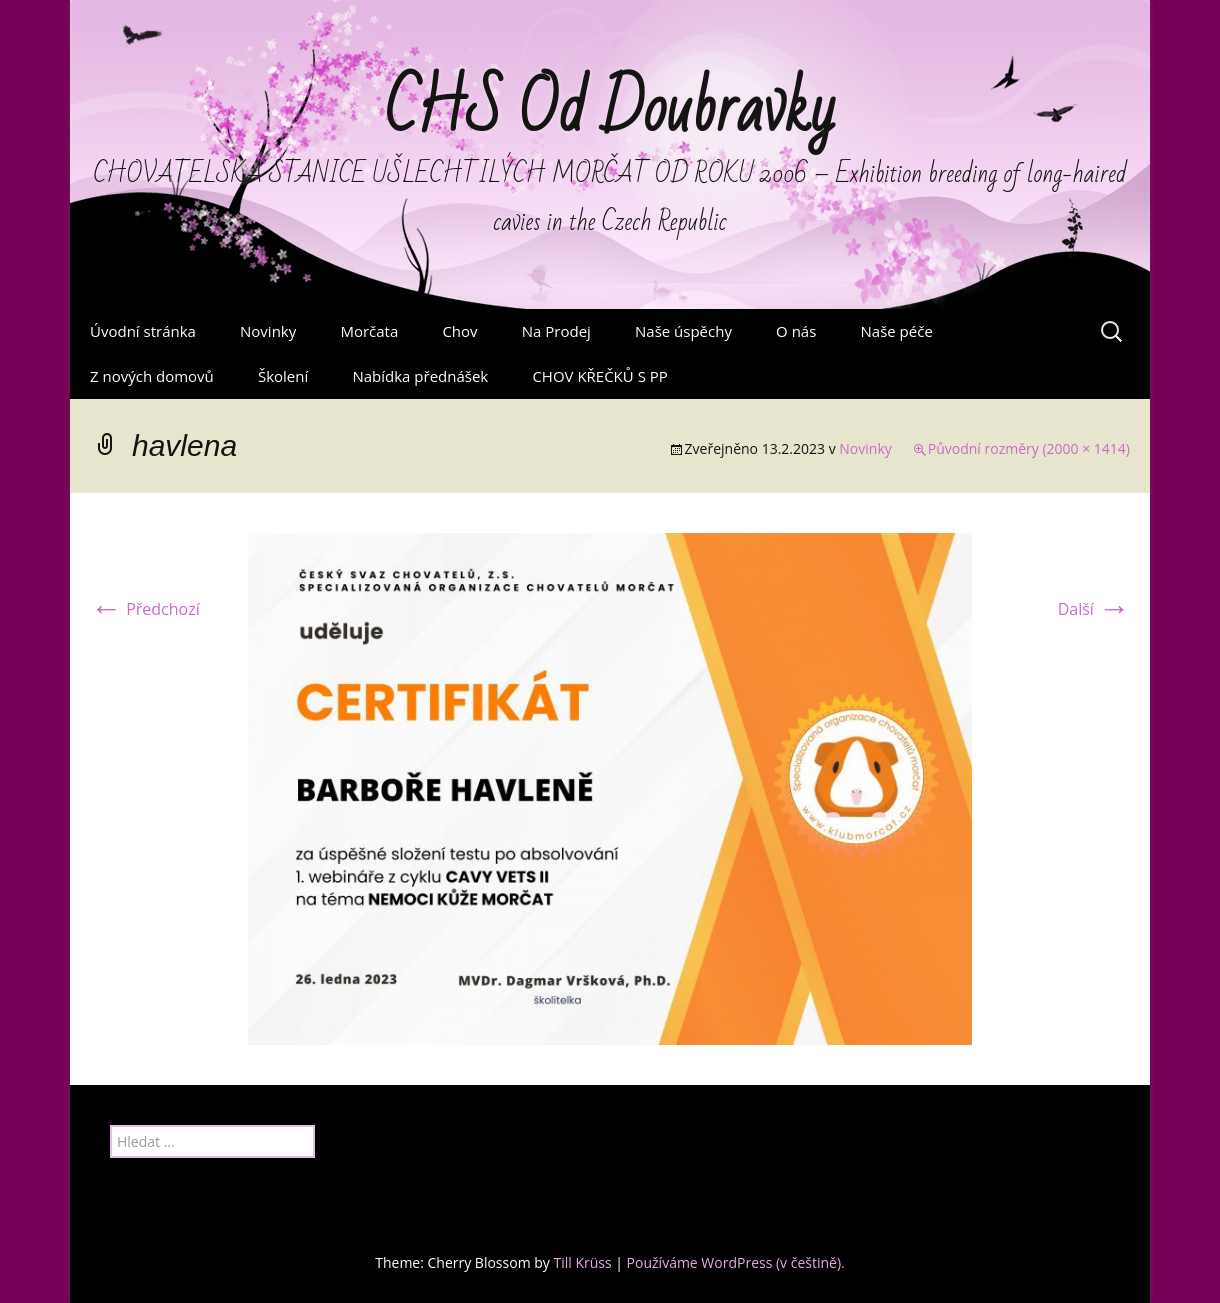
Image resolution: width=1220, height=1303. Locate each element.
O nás (796, 331)
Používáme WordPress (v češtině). (736, 1262)
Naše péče (897, 331)
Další (1094, 609)
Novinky (268, 331)
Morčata (369, 331)
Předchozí (145, 609)
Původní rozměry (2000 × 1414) (1029, 448)
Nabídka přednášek (420, 376)
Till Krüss (582, 1262)
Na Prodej (556, 331)
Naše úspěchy (683, 331)
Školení (283, 376)
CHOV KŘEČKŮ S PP (599, 376)
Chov (459, 331)
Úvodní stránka (143, 331)
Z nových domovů (152, 376)
